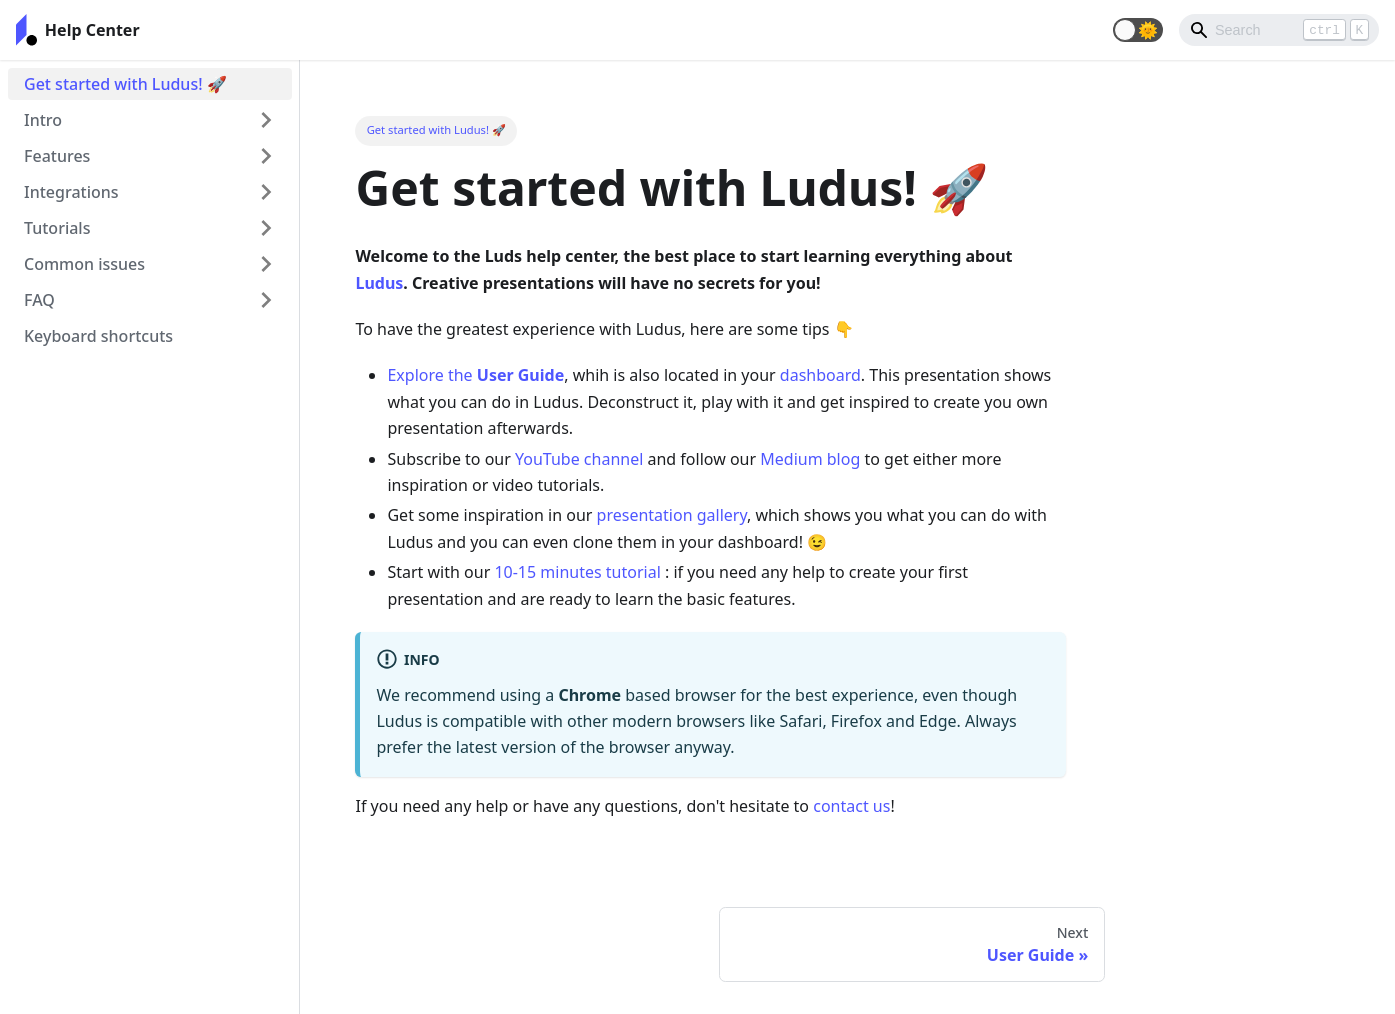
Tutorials (57, 228)
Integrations (71, 192)
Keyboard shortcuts (98, 336)
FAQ (39, 300)
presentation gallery (672, 515)
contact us (851, 806)
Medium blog (810, 459)
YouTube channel (579, 459)
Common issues (84, 264)
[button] (1138, 30)
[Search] (1279, 30)
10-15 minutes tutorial (577, 572)
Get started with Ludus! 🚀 (125, 84)
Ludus (379, 283)
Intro (43, 120)
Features (57, 156)
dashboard (820, 375)
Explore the (475, 375)
